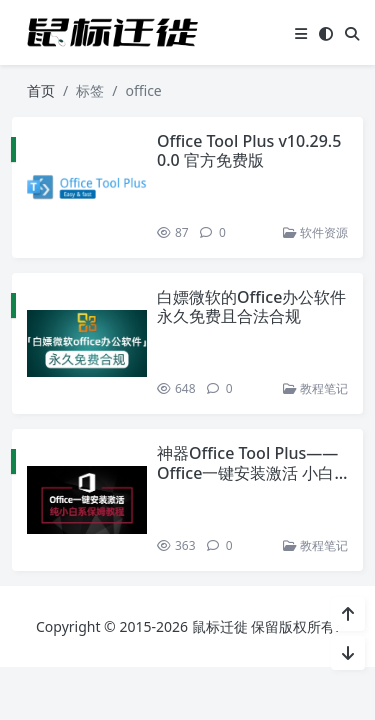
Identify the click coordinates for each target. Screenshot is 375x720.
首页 (41, 90)
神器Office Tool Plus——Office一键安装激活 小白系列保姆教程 (246, 472)
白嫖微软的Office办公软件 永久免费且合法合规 (250, 306)
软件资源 (314, 232)
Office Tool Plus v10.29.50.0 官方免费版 (248, 150)
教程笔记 (314, 388)
